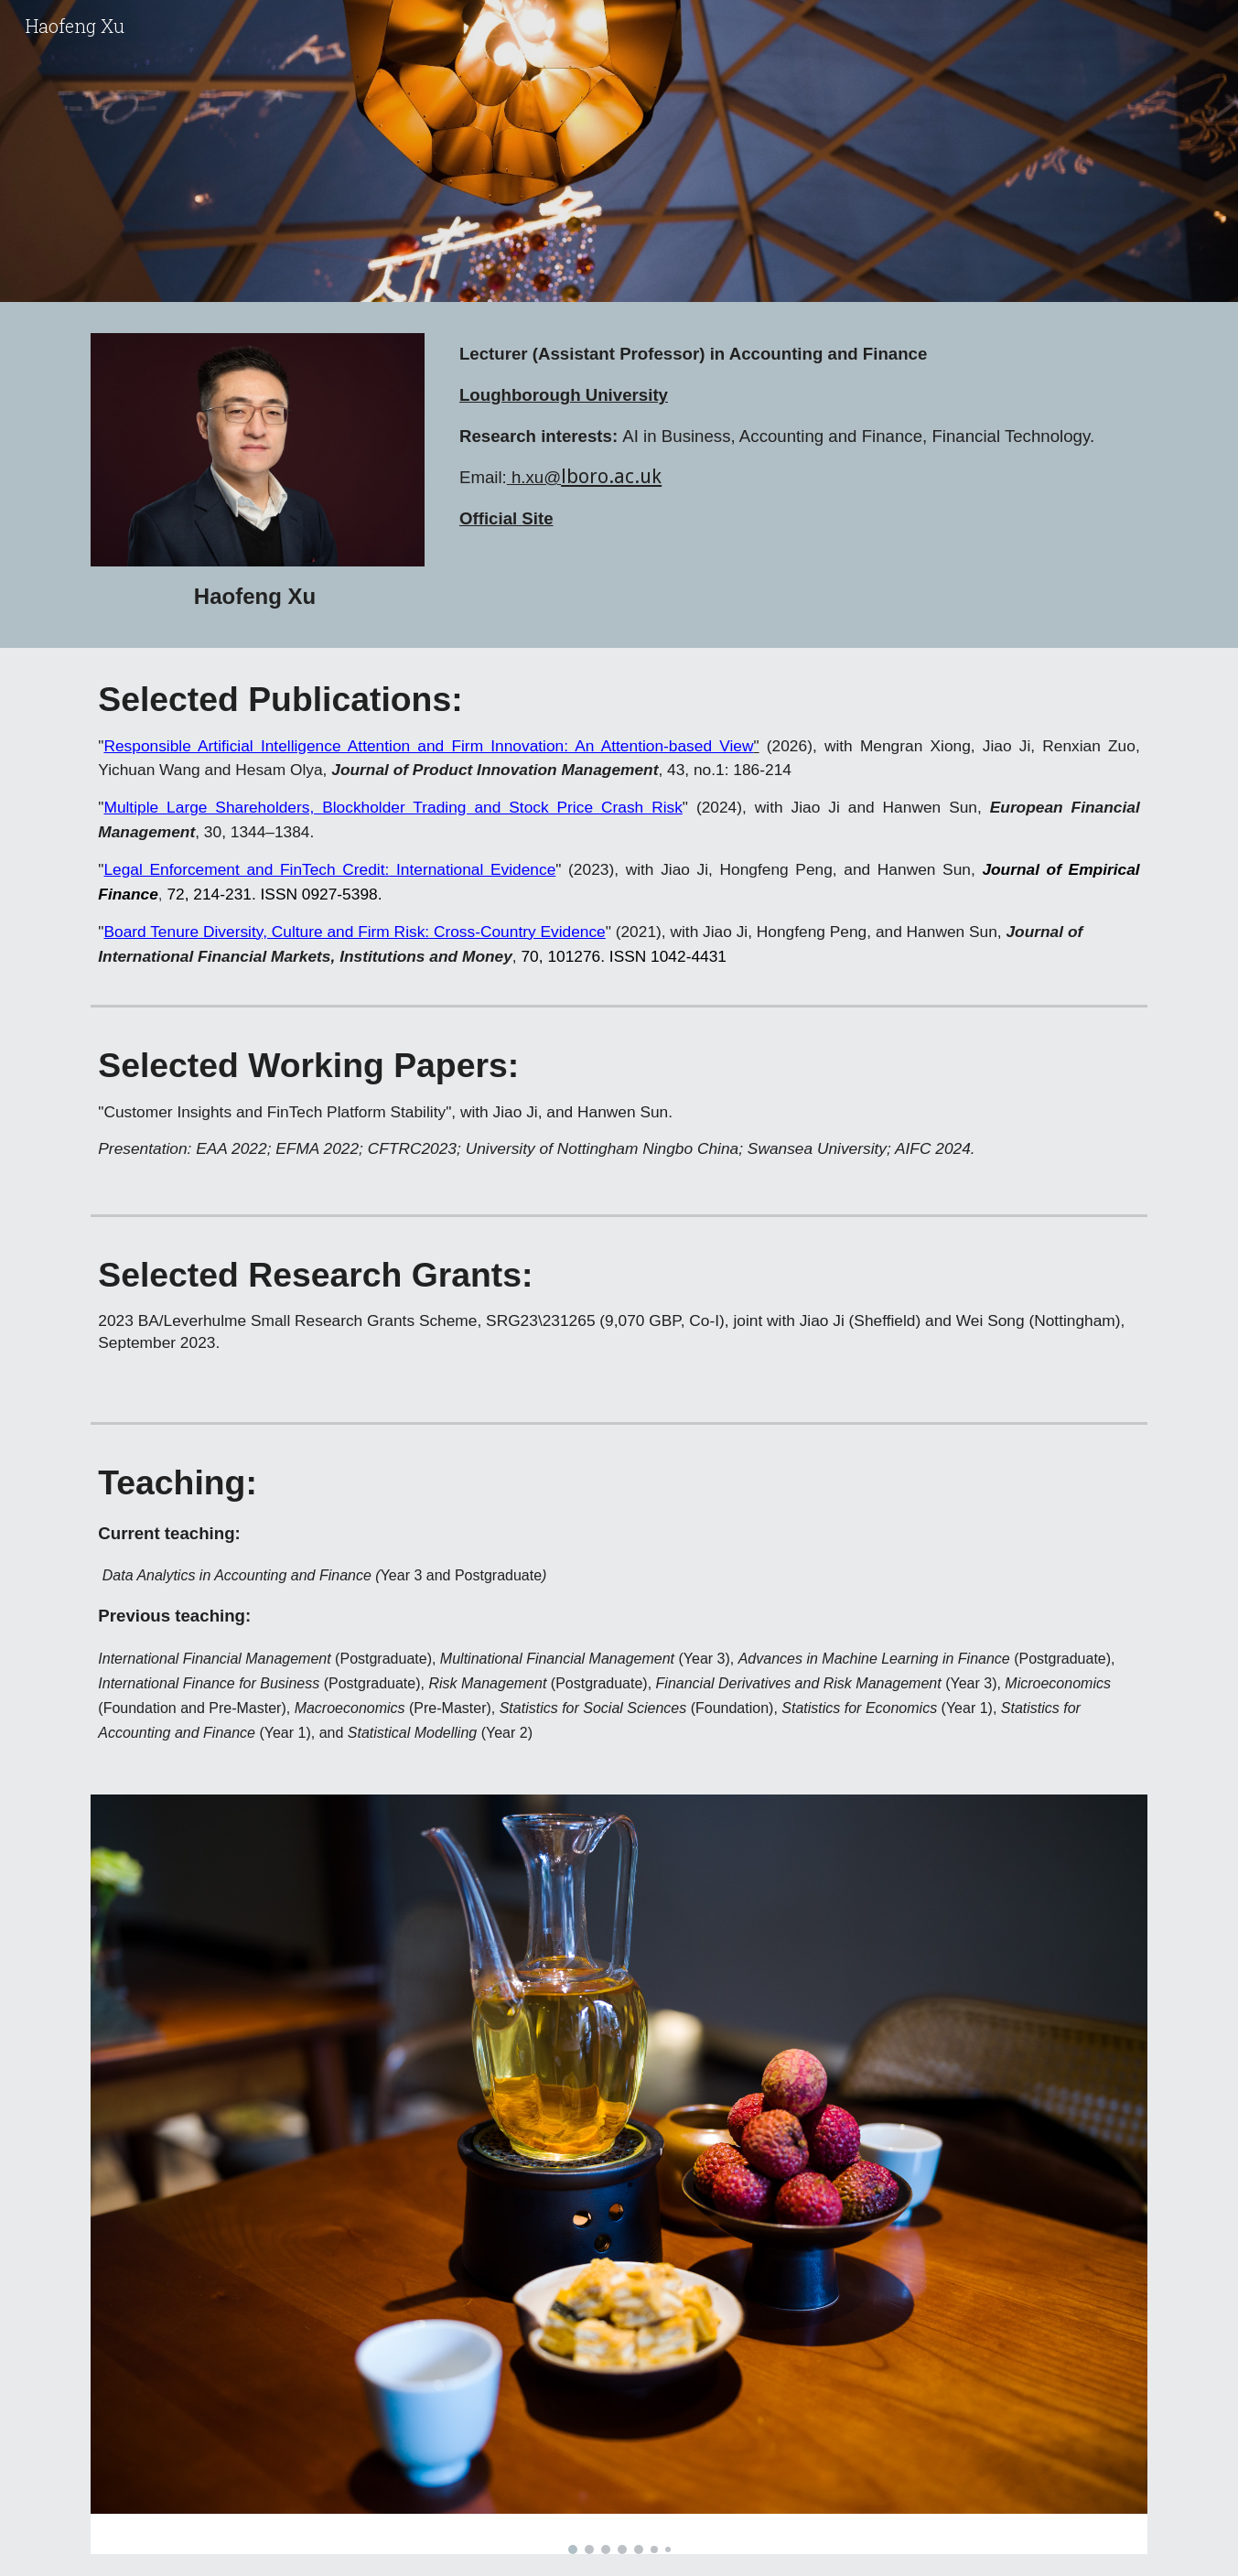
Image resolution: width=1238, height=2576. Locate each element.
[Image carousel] (618, 2174)
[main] (258, 596)
